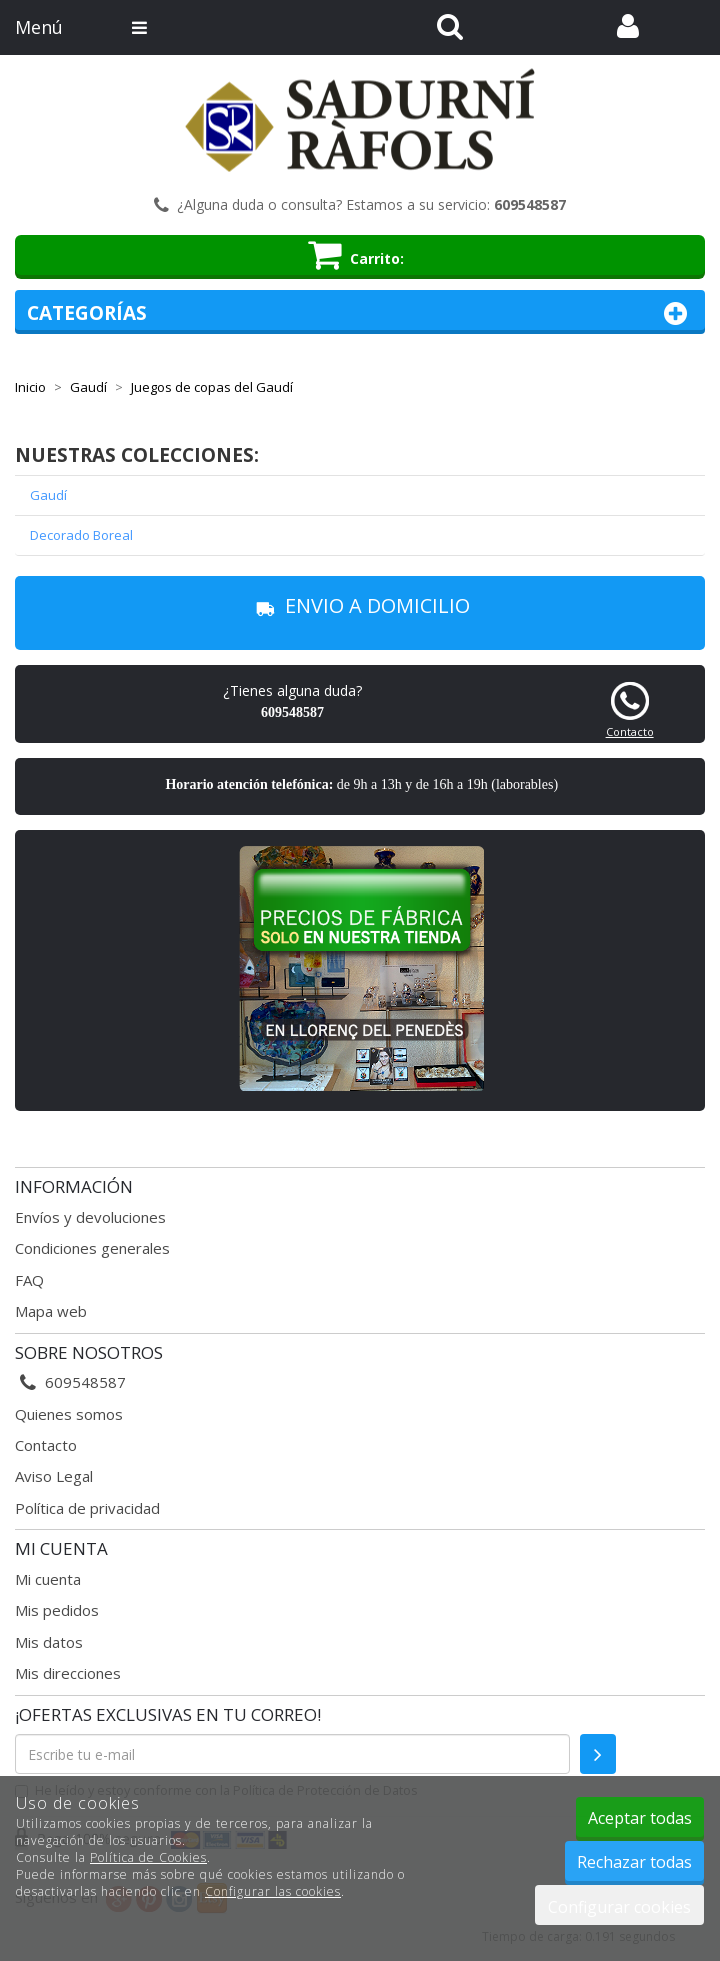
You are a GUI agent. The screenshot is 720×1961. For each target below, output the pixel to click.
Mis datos (49, 1642)
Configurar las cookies (273, 1891)
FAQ (29, 1280)
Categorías (360, 313)
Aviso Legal (54, 1476)
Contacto (630, 731)
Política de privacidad (87, 1508)
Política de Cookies (148, 1857)
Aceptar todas (640, 1818)
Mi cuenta (48, 1579)
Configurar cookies (619, 1907)
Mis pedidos (57, 1610)
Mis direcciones (68, 1673)
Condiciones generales (92, 1248)
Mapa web (51, 1311)
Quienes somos (69, 1414)
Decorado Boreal (81, 535)
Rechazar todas (634, 1862)
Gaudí (48, 495)
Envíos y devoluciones (90, 1217)
